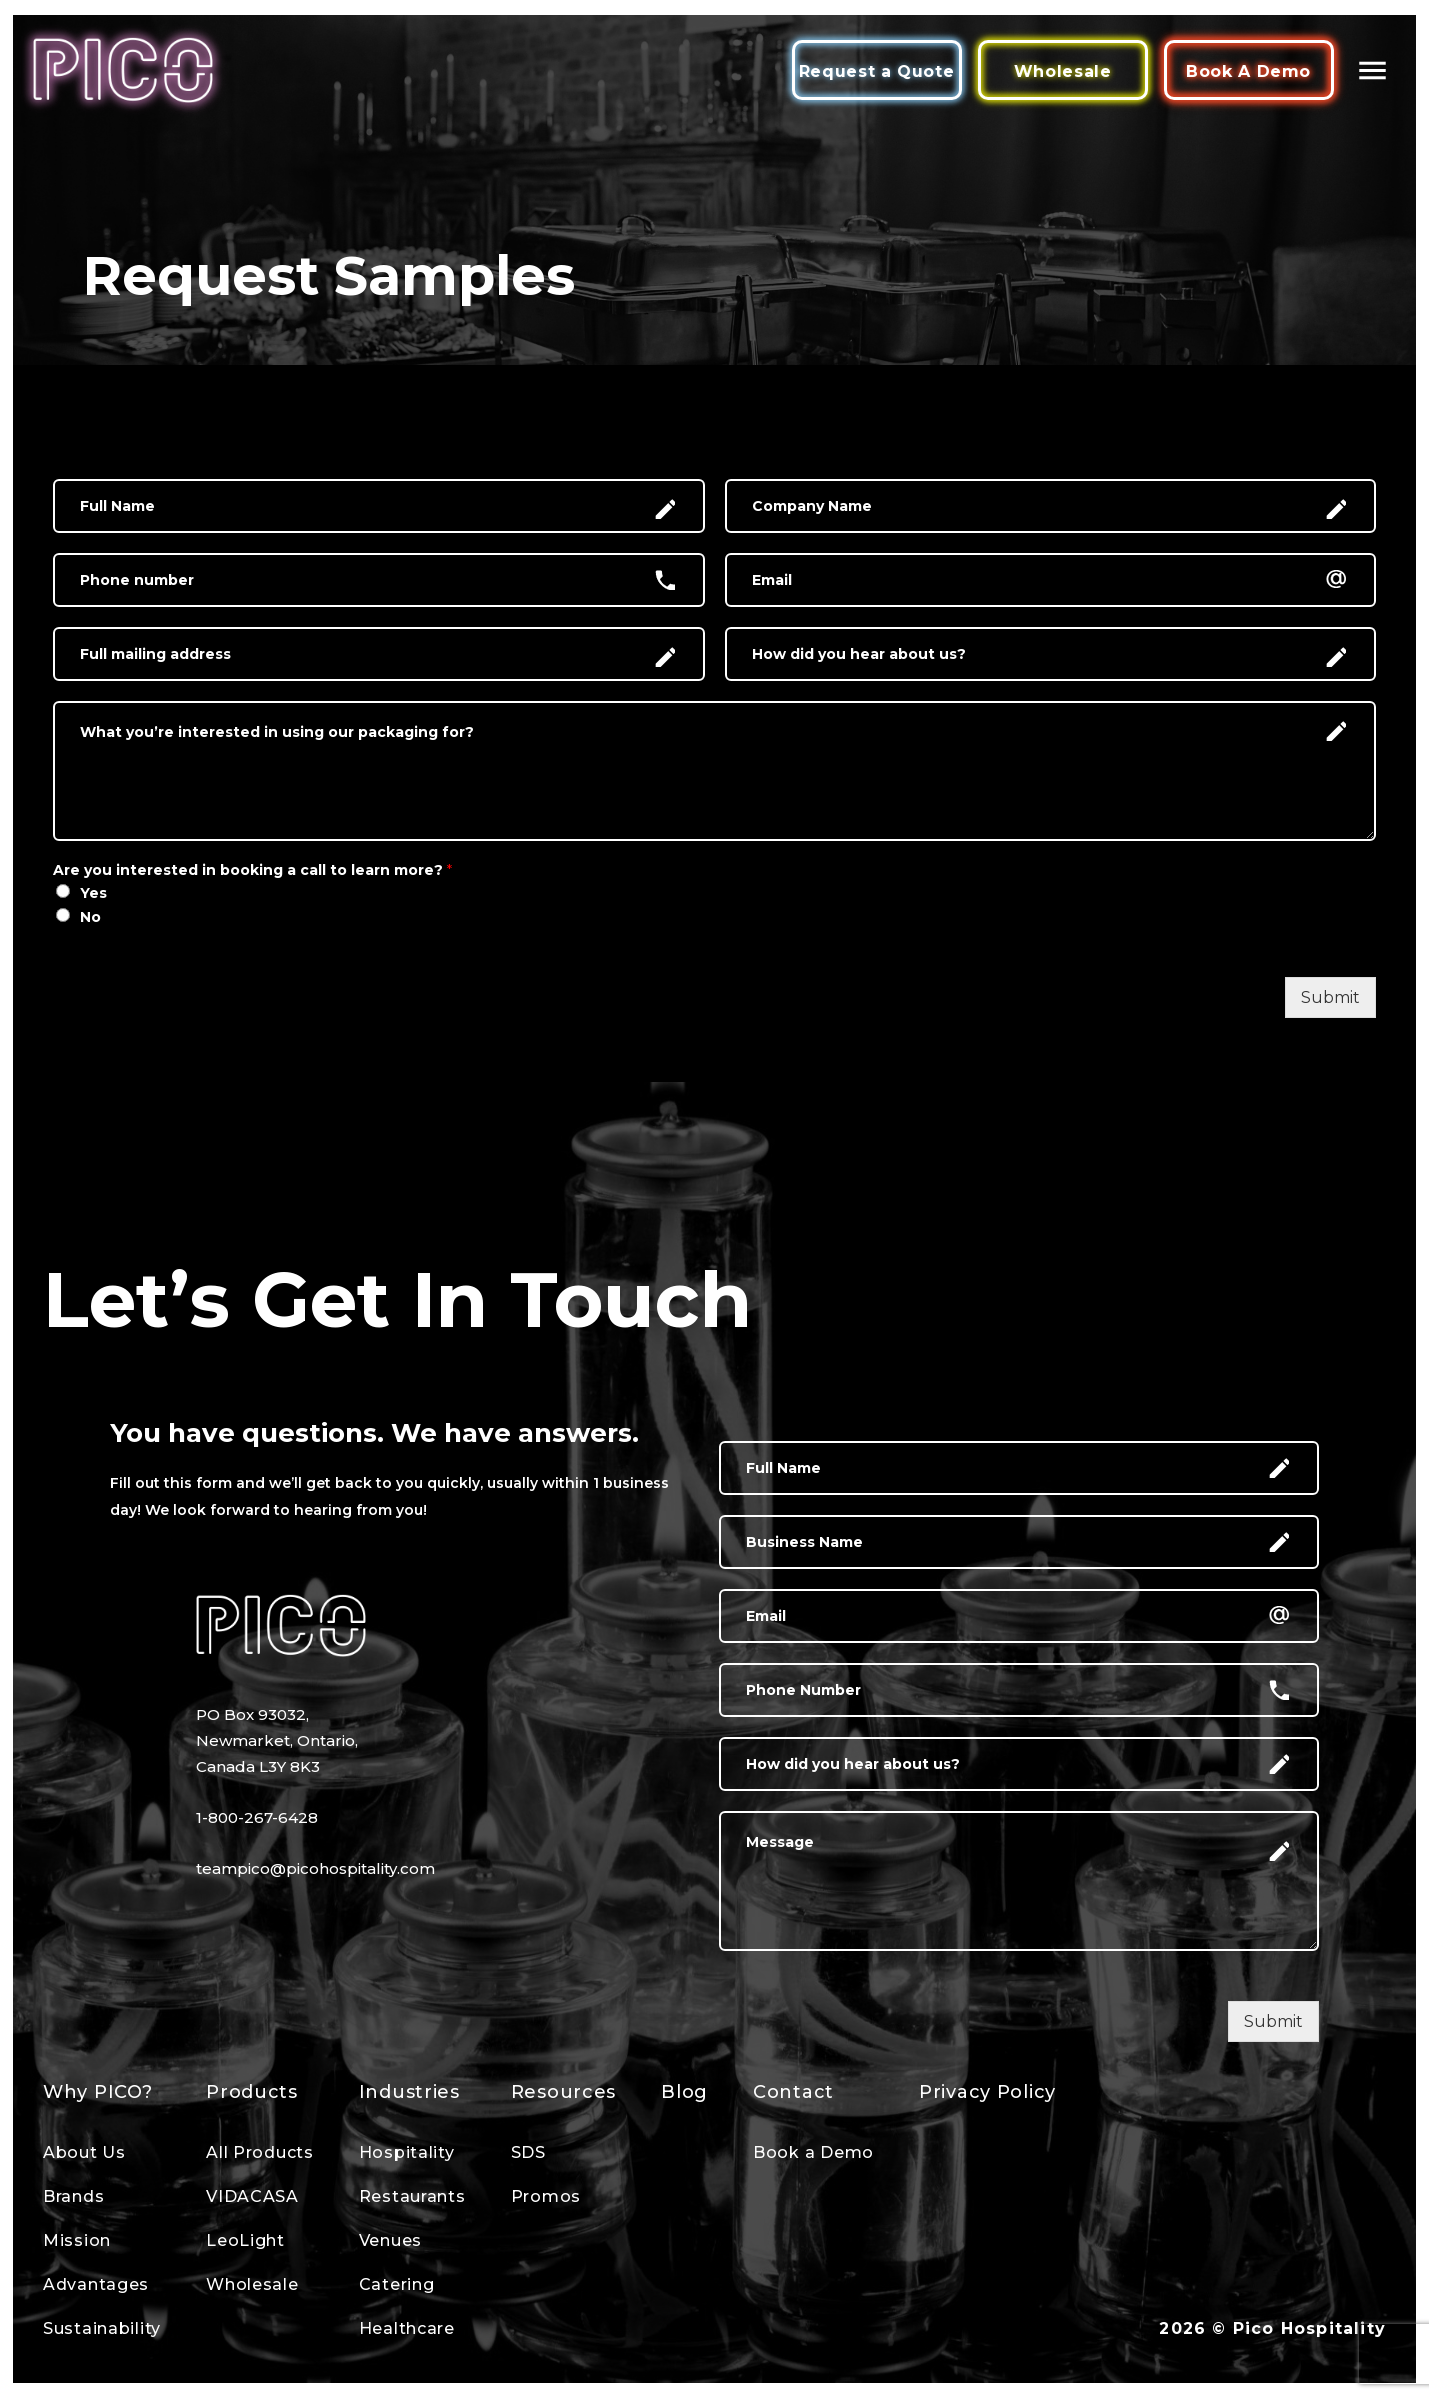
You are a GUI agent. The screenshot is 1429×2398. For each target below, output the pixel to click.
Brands (73, 2196)
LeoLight (245, 2240)
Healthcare (407, 2328)
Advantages (96, 2284)
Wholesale (1063, 71)
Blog (684, 2092)
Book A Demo (1248, 71)
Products (252, 2092)
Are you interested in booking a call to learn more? (252, 870)
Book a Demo (813, 2152)
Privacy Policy (987, 2092)
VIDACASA (252, 2196)
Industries (409, 2092)
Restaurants (412, 2196)
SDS (528, 2152)
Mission (77, 2240)
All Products (260, 2152)
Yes (93, 893)
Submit (1330, 997)
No (90, 917)
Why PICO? (97, 2092)
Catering (397, 2284)
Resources (563, 2092)
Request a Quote (877, 71)
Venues (390, 2240)
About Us (84, 2152)
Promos (546, 2196)
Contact (793, 2092)
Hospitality (407, 2152)
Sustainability (102, 2328)
